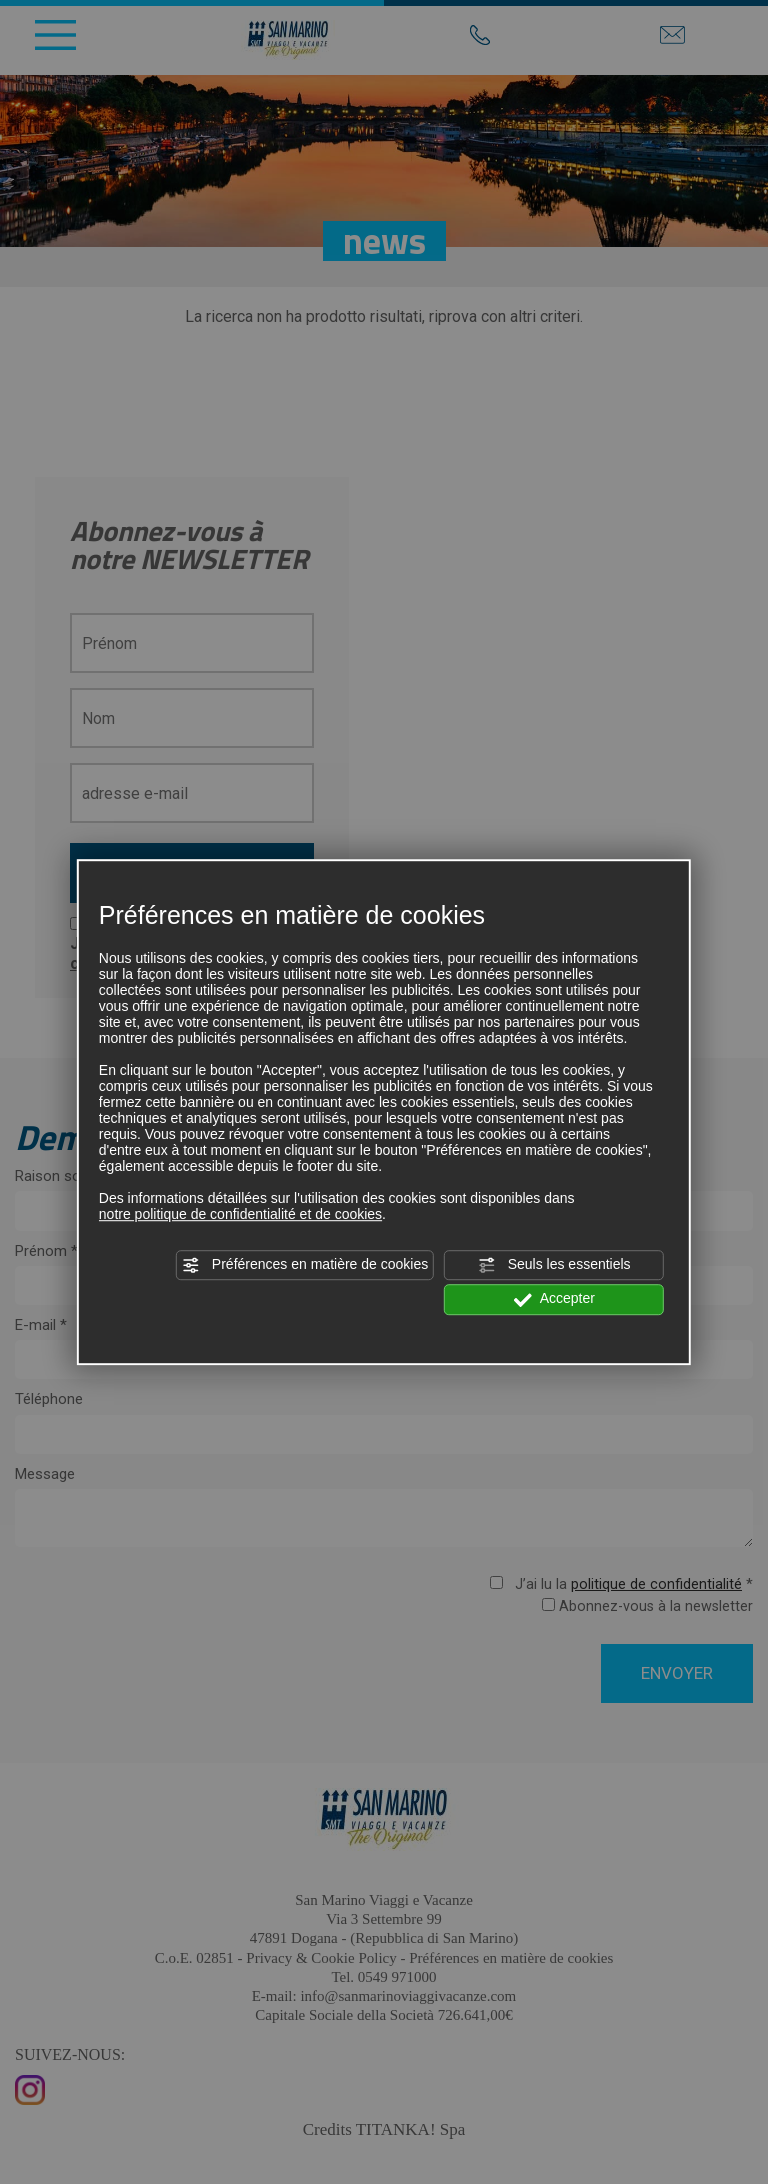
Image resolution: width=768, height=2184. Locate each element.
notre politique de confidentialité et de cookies (240, 1214)
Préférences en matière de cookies (305, 1265)
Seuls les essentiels (554, 1265)
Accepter (554, 1300)
